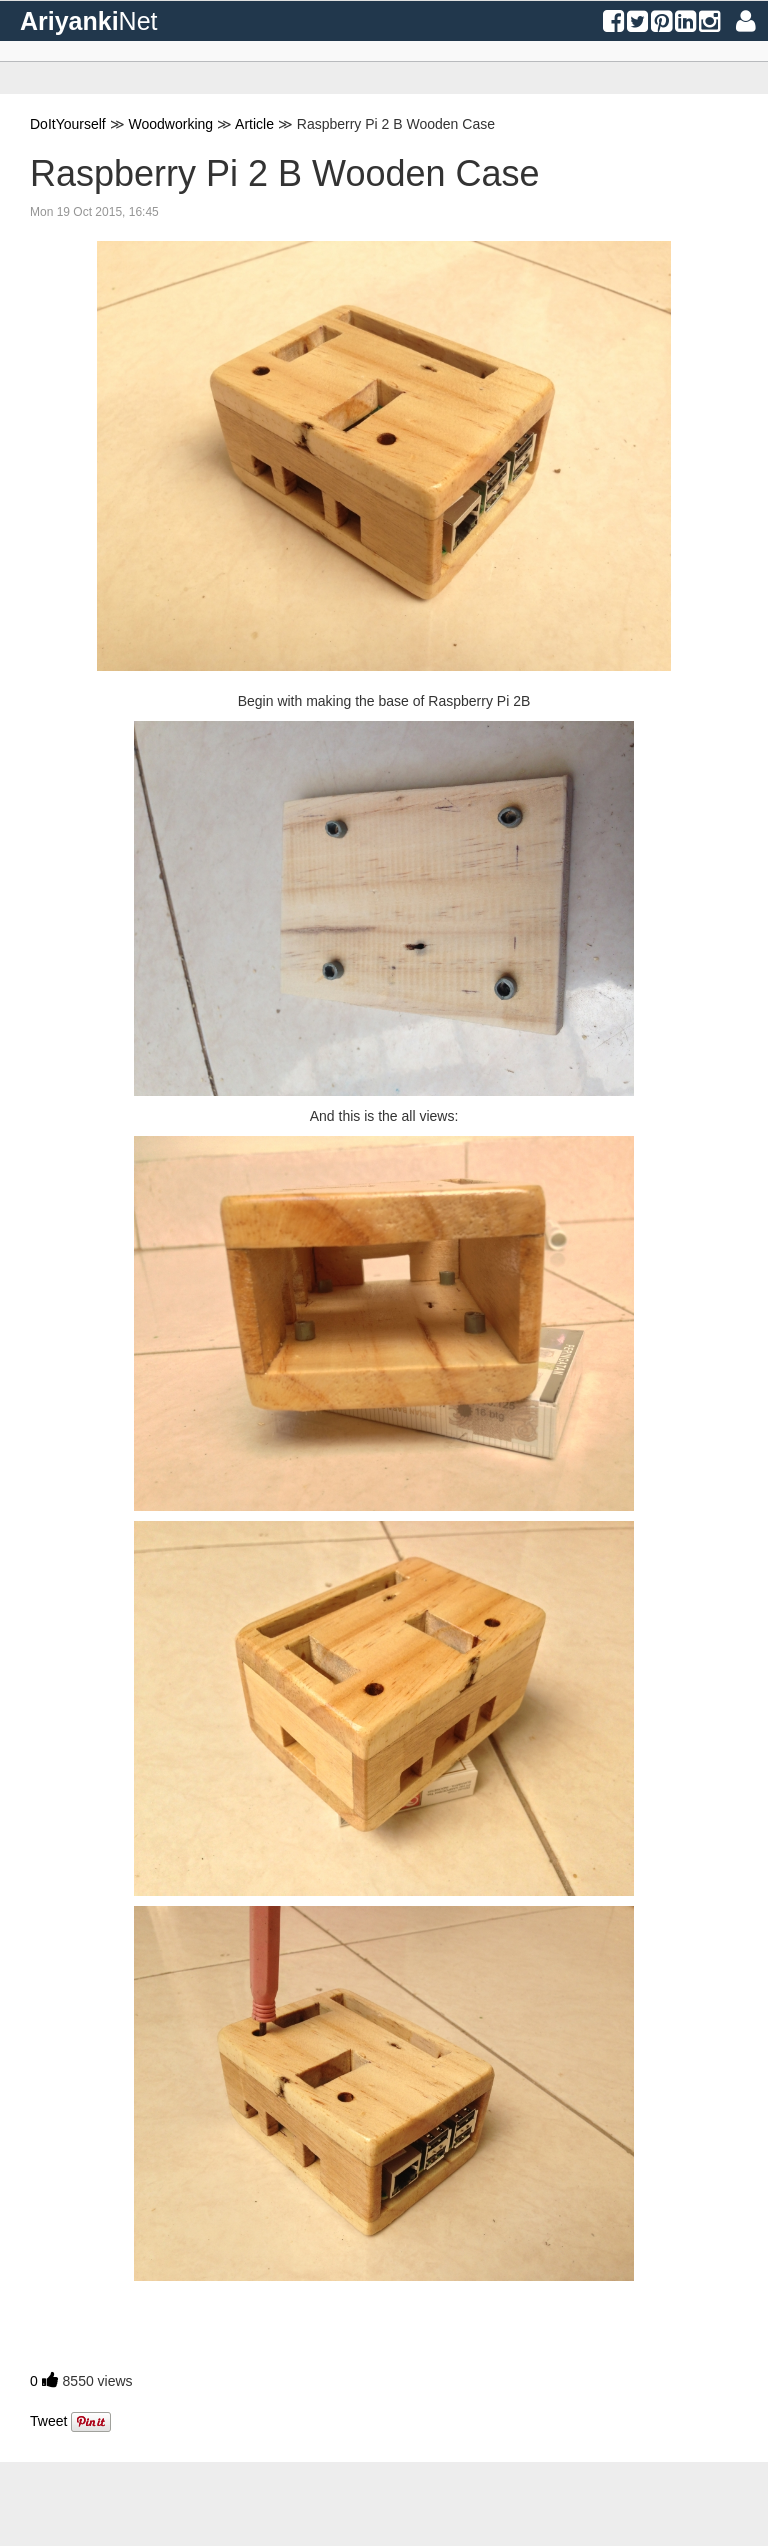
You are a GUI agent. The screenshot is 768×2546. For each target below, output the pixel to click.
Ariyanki (89, 21)
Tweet (48, 2421)
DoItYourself (68, 124)
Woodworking (171, 124)
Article (254, 124)
